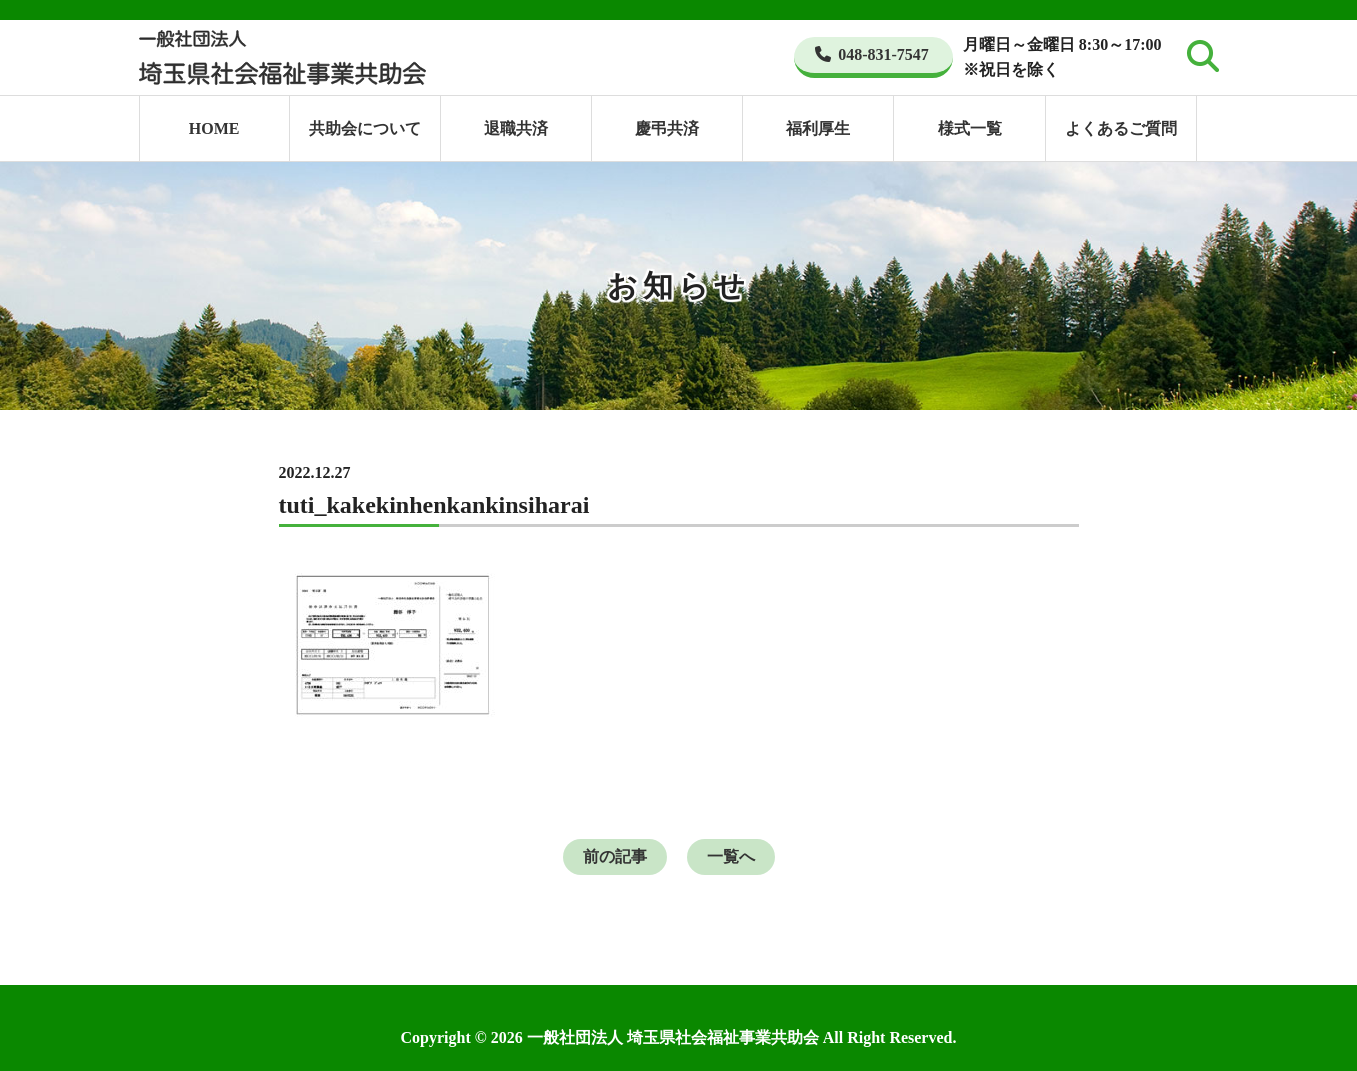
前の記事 (615, 856)
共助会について (365, 128)
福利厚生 (818, 128)
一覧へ (731, 856)
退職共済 (516, 128)
